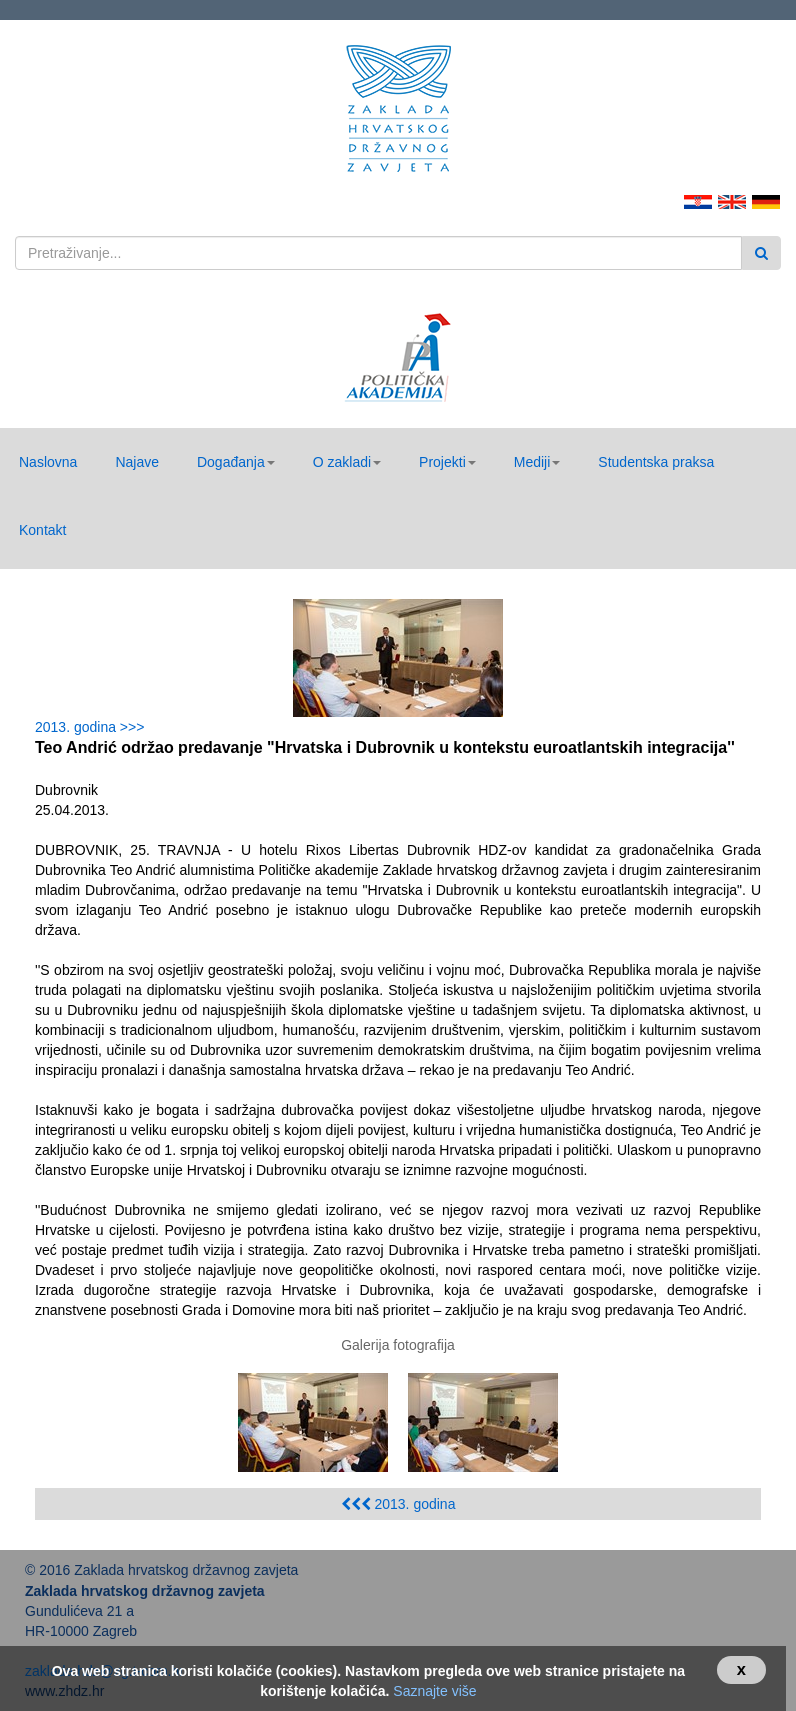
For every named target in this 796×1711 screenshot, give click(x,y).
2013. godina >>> (93, 727)
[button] (236, 462)
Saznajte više (434, 1691)
